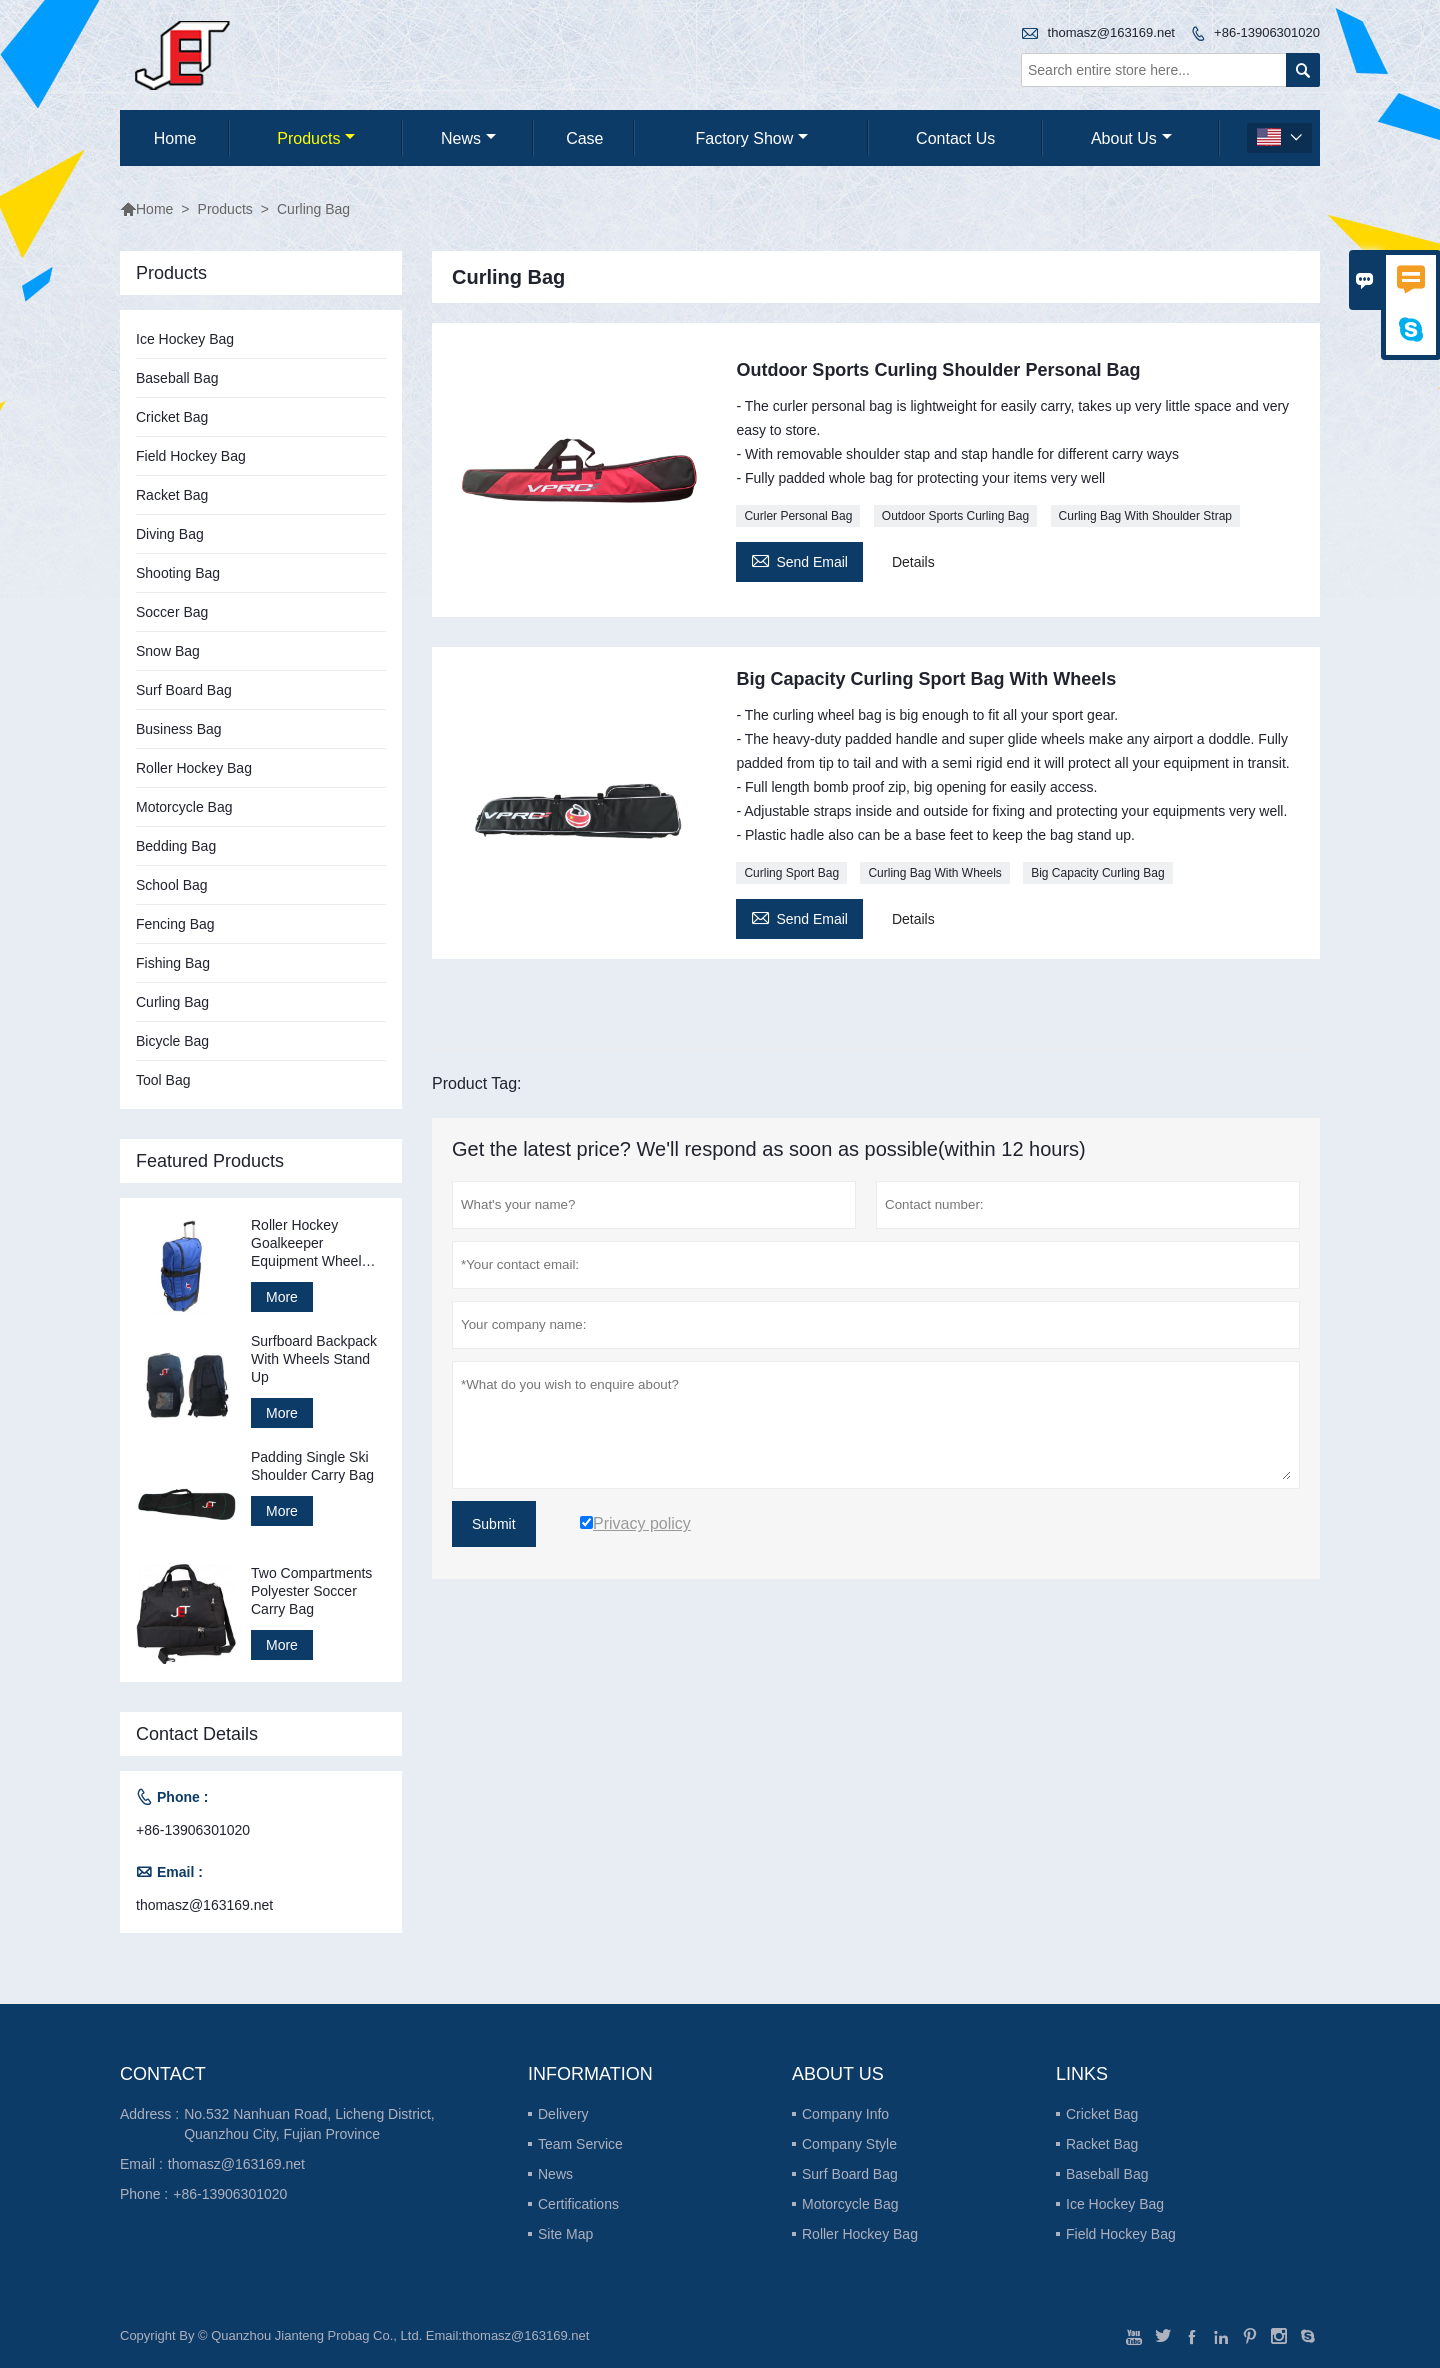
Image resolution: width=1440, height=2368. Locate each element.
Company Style (849, 2144)
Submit (494, 1524)
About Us (1131, 138)
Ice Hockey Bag (185, 339)
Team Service (580, 2144)
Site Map (565, 2234)
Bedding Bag (176, 846)
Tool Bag (163, 1080)
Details (913, 562)
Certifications (578, 2204)
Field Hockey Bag (191, 456)
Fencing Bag (175, 924)
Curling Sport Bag (791, 873)
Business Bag (179, 729)
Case (584, 138)
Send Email (799, 559)
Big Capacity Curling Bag (1097, 873)
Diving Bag (170, 534)
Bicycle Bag (172, 1041)
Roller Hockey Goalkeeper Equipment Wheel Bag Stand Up (306, 1243)
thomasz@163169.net (1111, 32)
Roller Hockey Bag (194, 768)
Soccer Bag (172, 612)
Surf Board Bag (184, 690)
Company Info (845, 2114)
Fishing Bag (173, 963)
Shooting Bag (178, 573)
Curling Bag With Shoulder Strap (1145, 516)
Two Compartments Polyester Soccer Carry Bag (311, 1591)
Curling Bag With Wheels (934, 873)
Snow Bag (168, 651)
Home (175, 138)
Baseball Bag (177, 378)
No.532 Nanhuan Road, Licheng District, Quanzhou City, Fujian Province (309, 2124)
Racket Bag (172, 495)
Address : (149, 2114)
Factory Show (751, 138)
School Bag (172, 885)
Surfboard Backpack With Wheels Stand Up (314, 1359)
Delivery (563, 2114)
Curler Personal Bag (798, 516)
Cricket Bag (172, 417)
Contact (163, 2074)
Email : (141, 2164)
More (282, 1297)
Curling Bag (172, 1002)
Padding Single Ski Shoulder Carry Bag (312, 1466)
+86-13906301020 (1267, 32)
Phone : (144, 2194)
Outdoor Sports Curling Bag (955, 516)
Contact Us (955, 138)
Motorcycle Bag (184, 807)
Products (316, 138)
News (468, 138)
